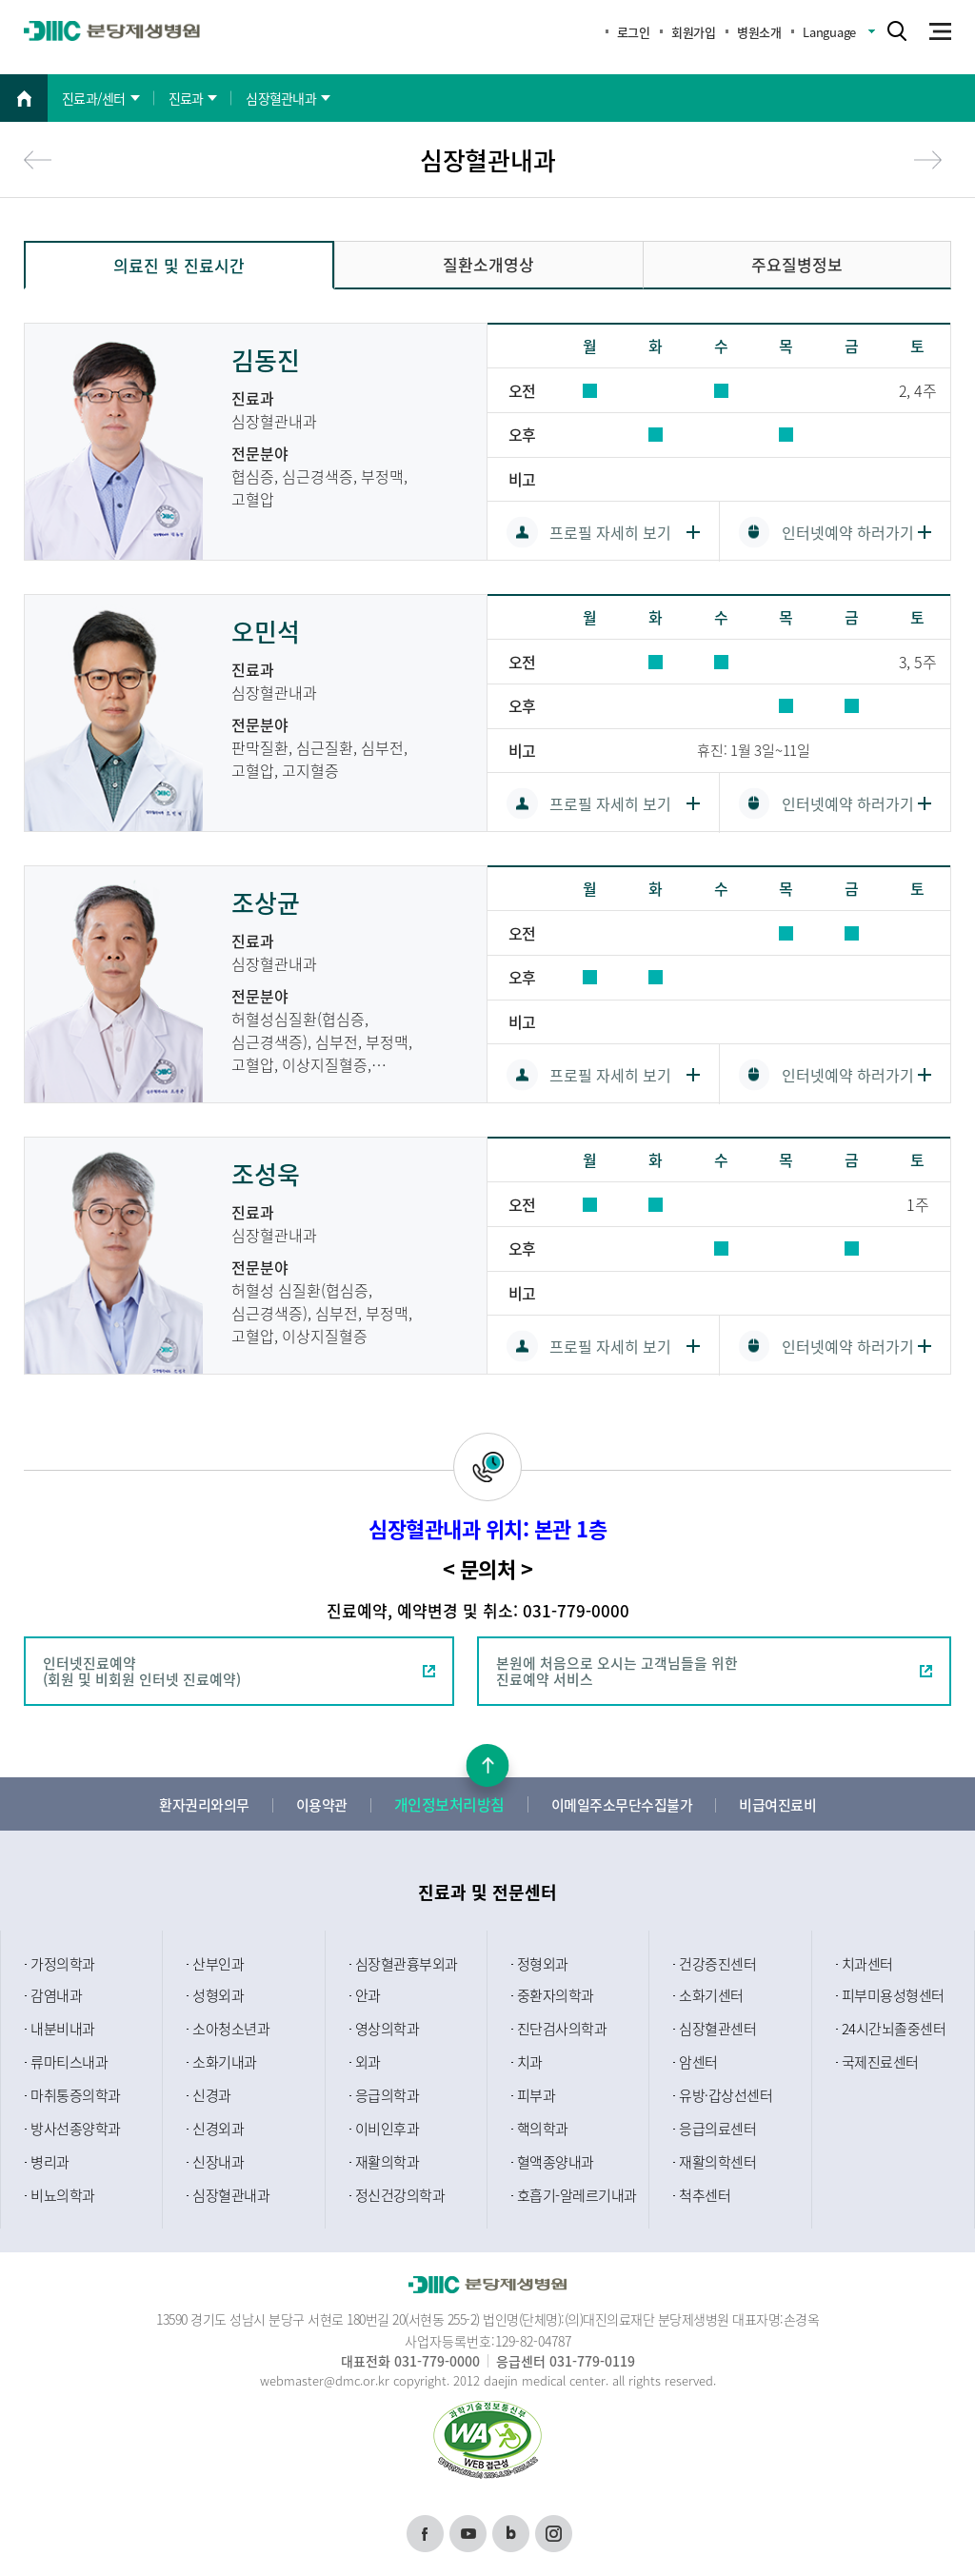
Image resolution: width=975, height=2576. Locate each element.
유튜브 (468, 2522)
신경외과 (218, 2128)
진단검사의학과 (562, 2028)
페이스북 (425, 2528)
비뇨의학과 (62, 2195)
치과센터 (867, 1963)
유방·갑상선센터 (725, 2095)
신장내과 (218, 2161)
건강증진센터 (717, 1963)
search (896, 31)
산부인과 (218, 1963)
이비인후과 (387, 2128)
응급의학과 (387, 2095)
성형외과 (218, 1995)
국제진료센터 (880, 2061)
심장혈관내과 (230, 2195)
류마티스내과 (69, 2061)
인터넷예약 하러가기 (848, 532)
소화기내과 (224, 2061)
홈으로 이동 (24, 98)
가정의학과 (62, 1963)
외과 (368, 2061)
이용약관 (322, 1805)
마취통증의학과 (75, 2095)
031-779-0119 (592, 2360)
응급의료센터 (717, 2128)
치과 (530, 2061)
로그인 (633, 32)
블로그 (511, 2522)
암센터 (698, 2061)
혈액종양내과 (555, 2161)
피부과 (536, 2095)
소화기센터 (711, 1995)
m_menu (942, 32)
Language (829, 32)
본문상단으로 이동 (488, 1765)
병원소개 (759, 32)
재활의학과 (387, 2161)
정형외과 (542, 1963)
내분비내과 (62, 2028)
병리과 (50, 2161)
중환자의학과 (555, 1995)
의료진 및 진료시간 (179, 265)
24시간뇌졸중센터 (894, 2028)
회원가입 (693, 32)
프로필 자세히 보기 (610, 532)
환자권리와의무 (204, 1805)
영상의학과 (387, 2028)
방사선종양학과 (75, 2128)
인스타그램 (553, 2528)
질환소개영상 (488, 264)
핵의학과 (542, 2128)
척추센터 (704, 2195)
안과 (368, 1995)
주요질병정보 (797, 264)
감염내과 (56, 1995)
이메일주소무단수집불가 (622, 1805)
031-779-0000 (437, 2360)
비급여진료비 (777, 1805)
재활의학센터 (717, 2161)
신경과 (211, 2095)
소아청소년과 (230, 2028)
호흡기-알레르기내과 (577, 2195)
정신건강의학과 (400, 2195)
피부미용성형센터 (893, 1995)
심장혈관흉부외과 (406, 1963)
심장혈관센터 (717, 2028)
